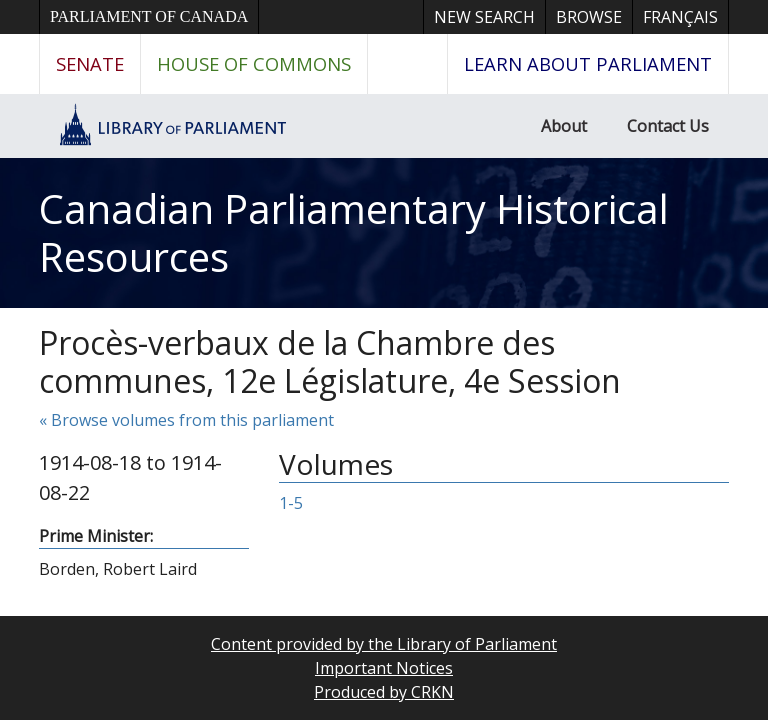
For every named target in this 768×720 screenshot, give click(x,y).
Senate (90, 63)
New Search (484, 17)
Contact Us (668, 126)
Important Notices (384, 668)
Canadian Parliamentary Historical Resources (354, 232)
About (564, 126)
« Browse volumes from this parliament (186, 420)
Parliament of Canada (149, 16)
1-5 (291, 503)
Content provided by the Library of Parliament (384, 644)
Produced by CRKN (384, 692)
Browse (589, 17)
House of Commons (254, 63)
